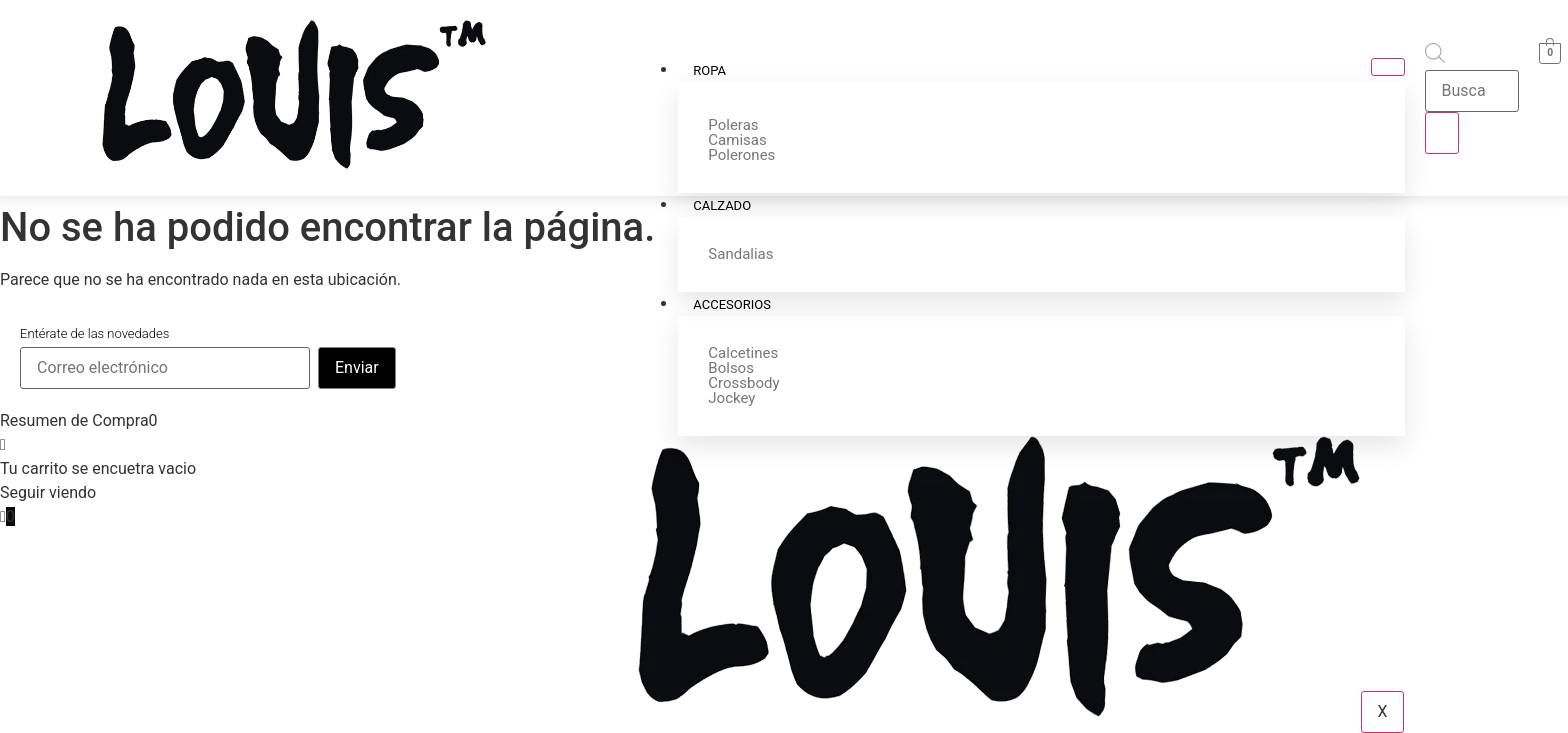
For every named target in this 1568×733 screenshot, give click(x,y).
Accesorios (733, 304)
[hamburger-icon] (1388, 67)
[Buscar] (1442, 133)
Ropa (710, 70)
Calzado (723, 205)
